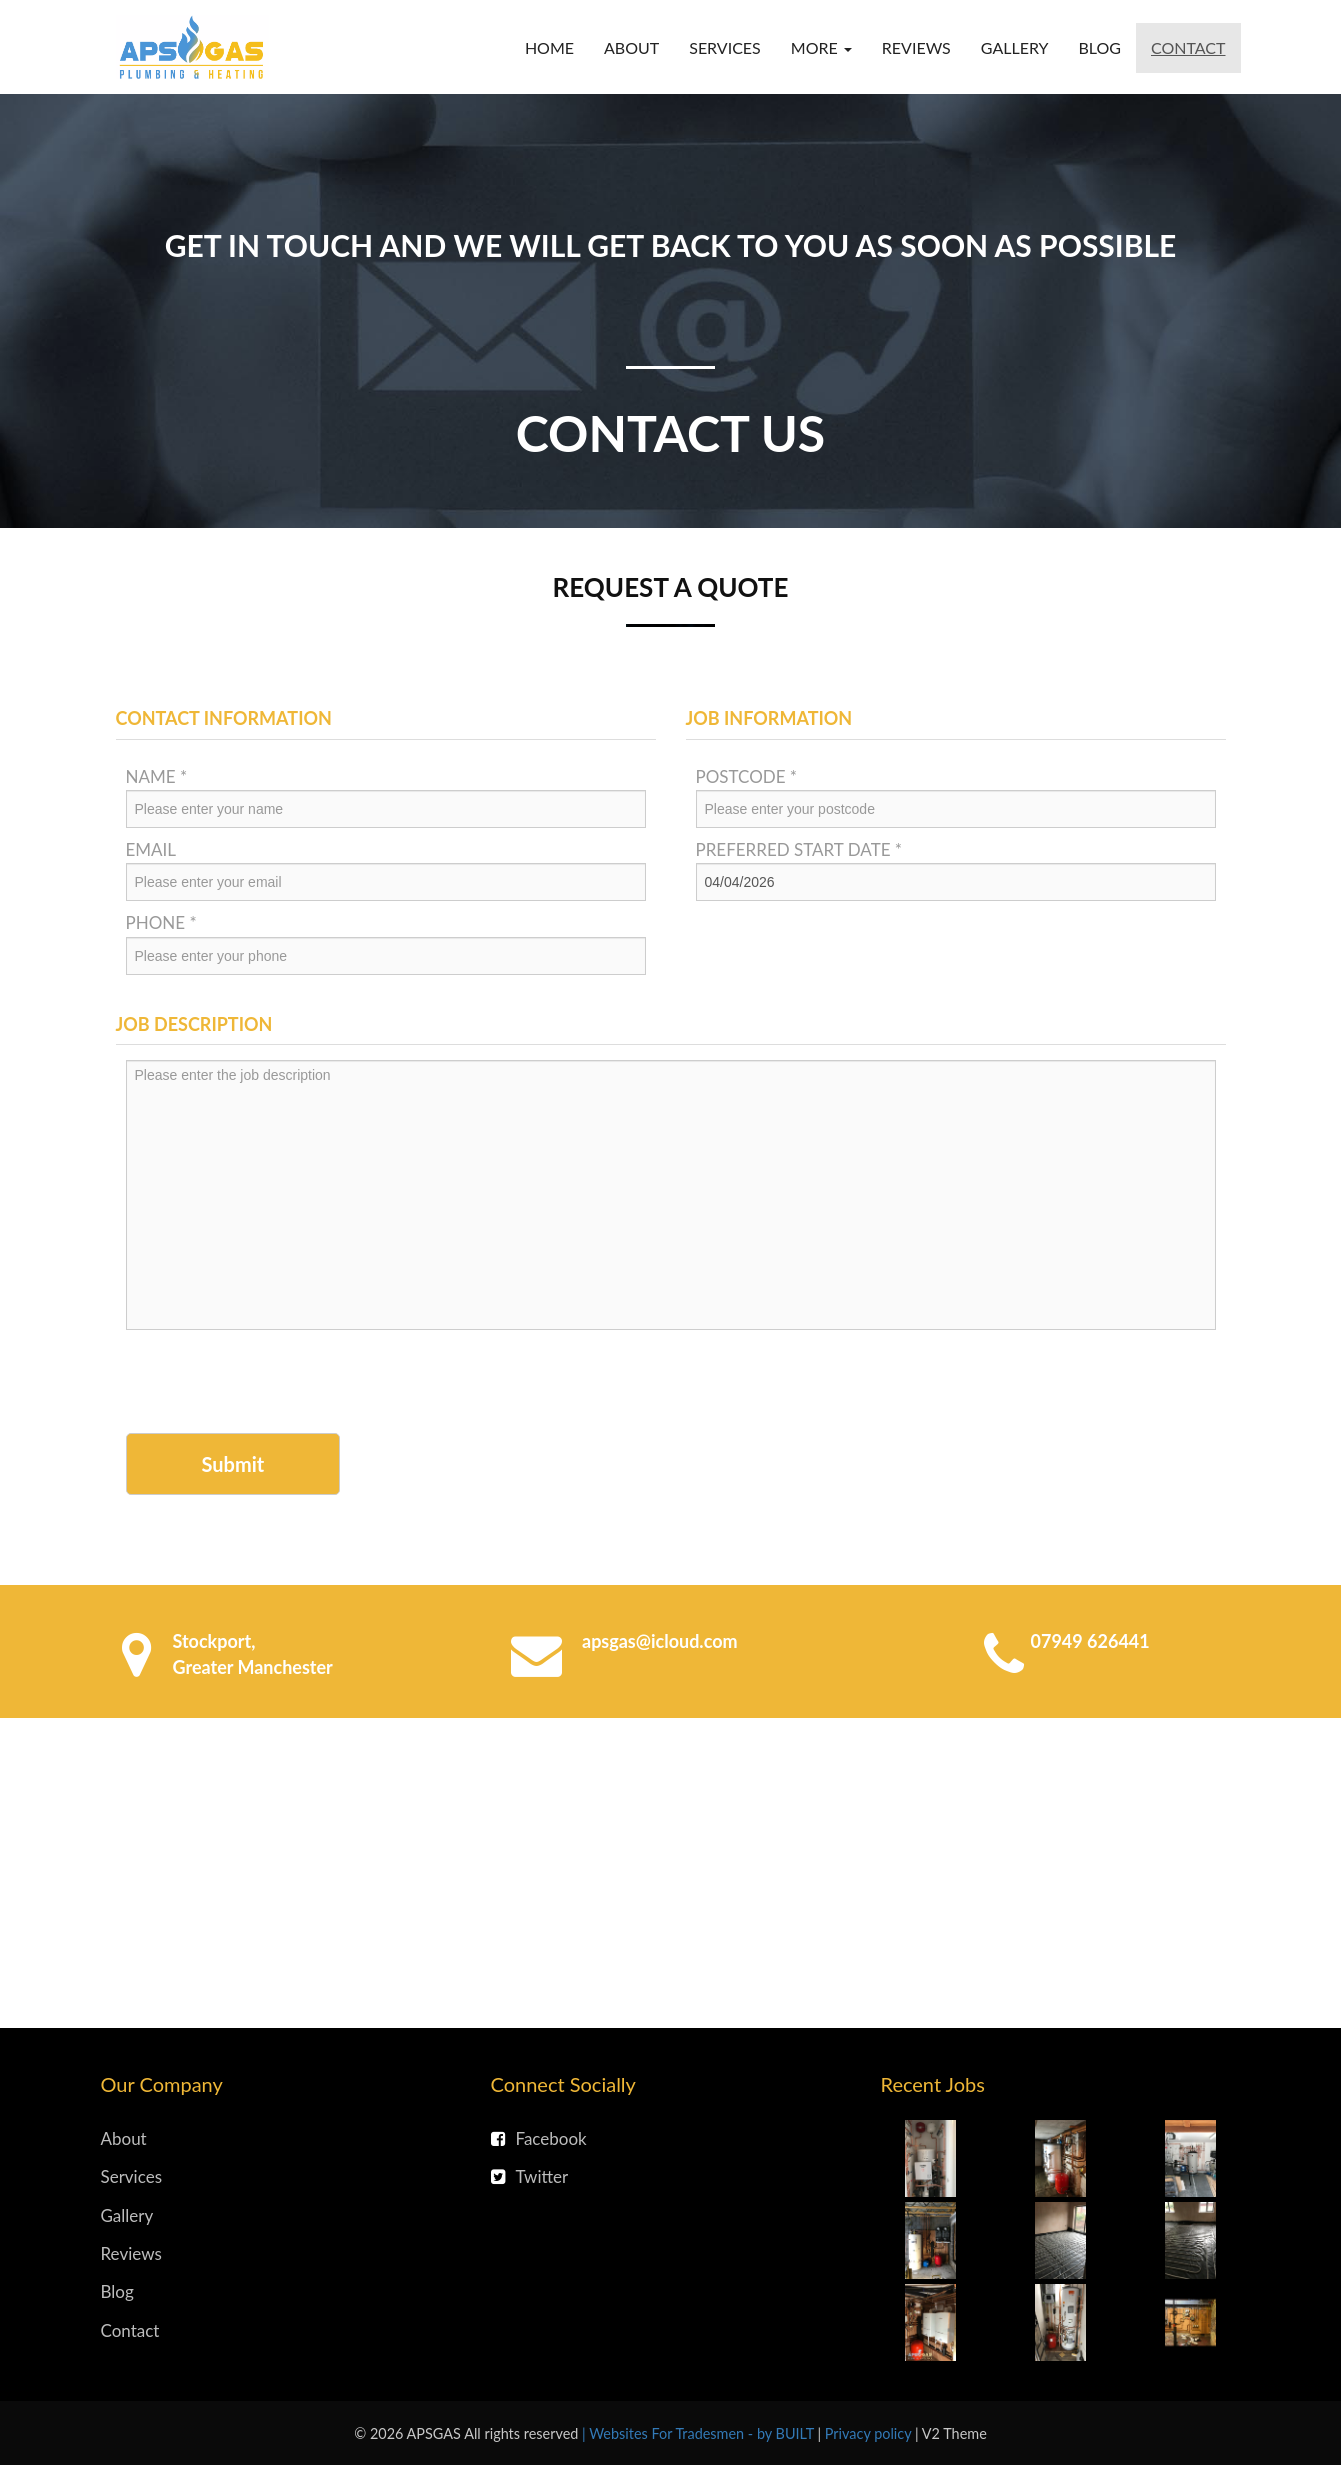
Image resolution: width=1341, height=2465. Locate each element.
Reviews (916, 47)
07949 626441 (1090, 1641)
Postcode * (747, 776)
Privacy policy (870, 2433)
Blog (1099, 47)
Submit (233, 1464)
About (631, 47)
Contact (1188, 47)
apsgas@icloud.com (660, 1641)
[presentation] (278, 1384)
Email (151, 849)
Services (725, 47)
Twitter (530, 2176)
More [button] (821, 47)
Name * (157, 776)
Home (549, 47)
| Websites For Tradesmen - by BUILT (699, 2433)
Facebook (539, 2138)
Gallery (1015, 47)
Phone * (161, 922)
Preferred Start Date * (799, 849)
